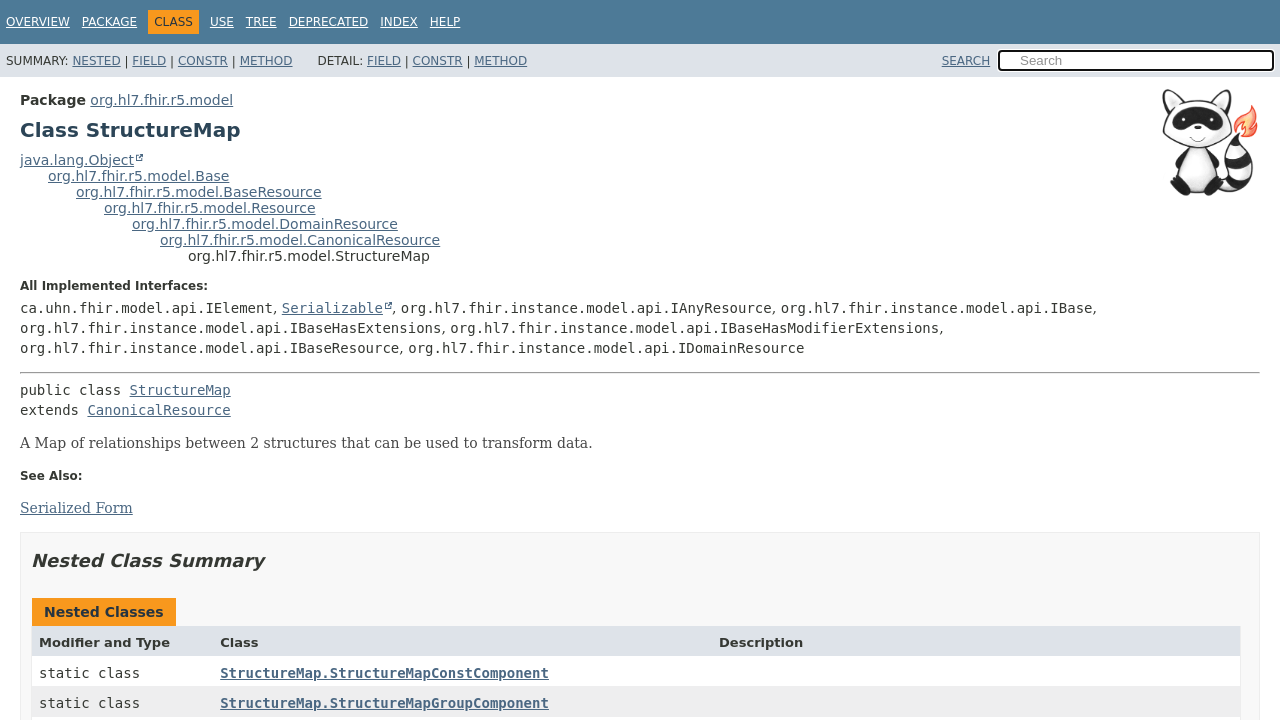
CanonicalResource (158, 410)
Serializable (332, 308)
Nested (96, 61)
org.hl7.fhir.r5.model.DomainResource (265, 224)
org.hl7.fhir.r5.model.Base (138, 176)
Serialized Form (76, 508)
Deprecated (329, 22)
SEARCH (966, 61)
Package (109, 22)
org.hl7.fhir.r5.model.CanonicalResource (300, 240)
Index (399, 22)
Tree (261, 22)
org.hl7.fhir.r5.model (161, 100)
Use (222, 22)
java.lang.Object (77, 160)
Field (149, 61)
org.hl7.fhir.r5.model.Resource (210, 208)
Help (445, 22)
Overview (38, 22)
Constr (203, 61)
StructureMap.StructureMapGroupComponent (384, 703)
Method (266, 61)
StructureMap (180, 390)
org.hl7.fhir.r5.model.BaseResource (199, 192)
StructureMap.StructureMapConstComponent (384, 673)
